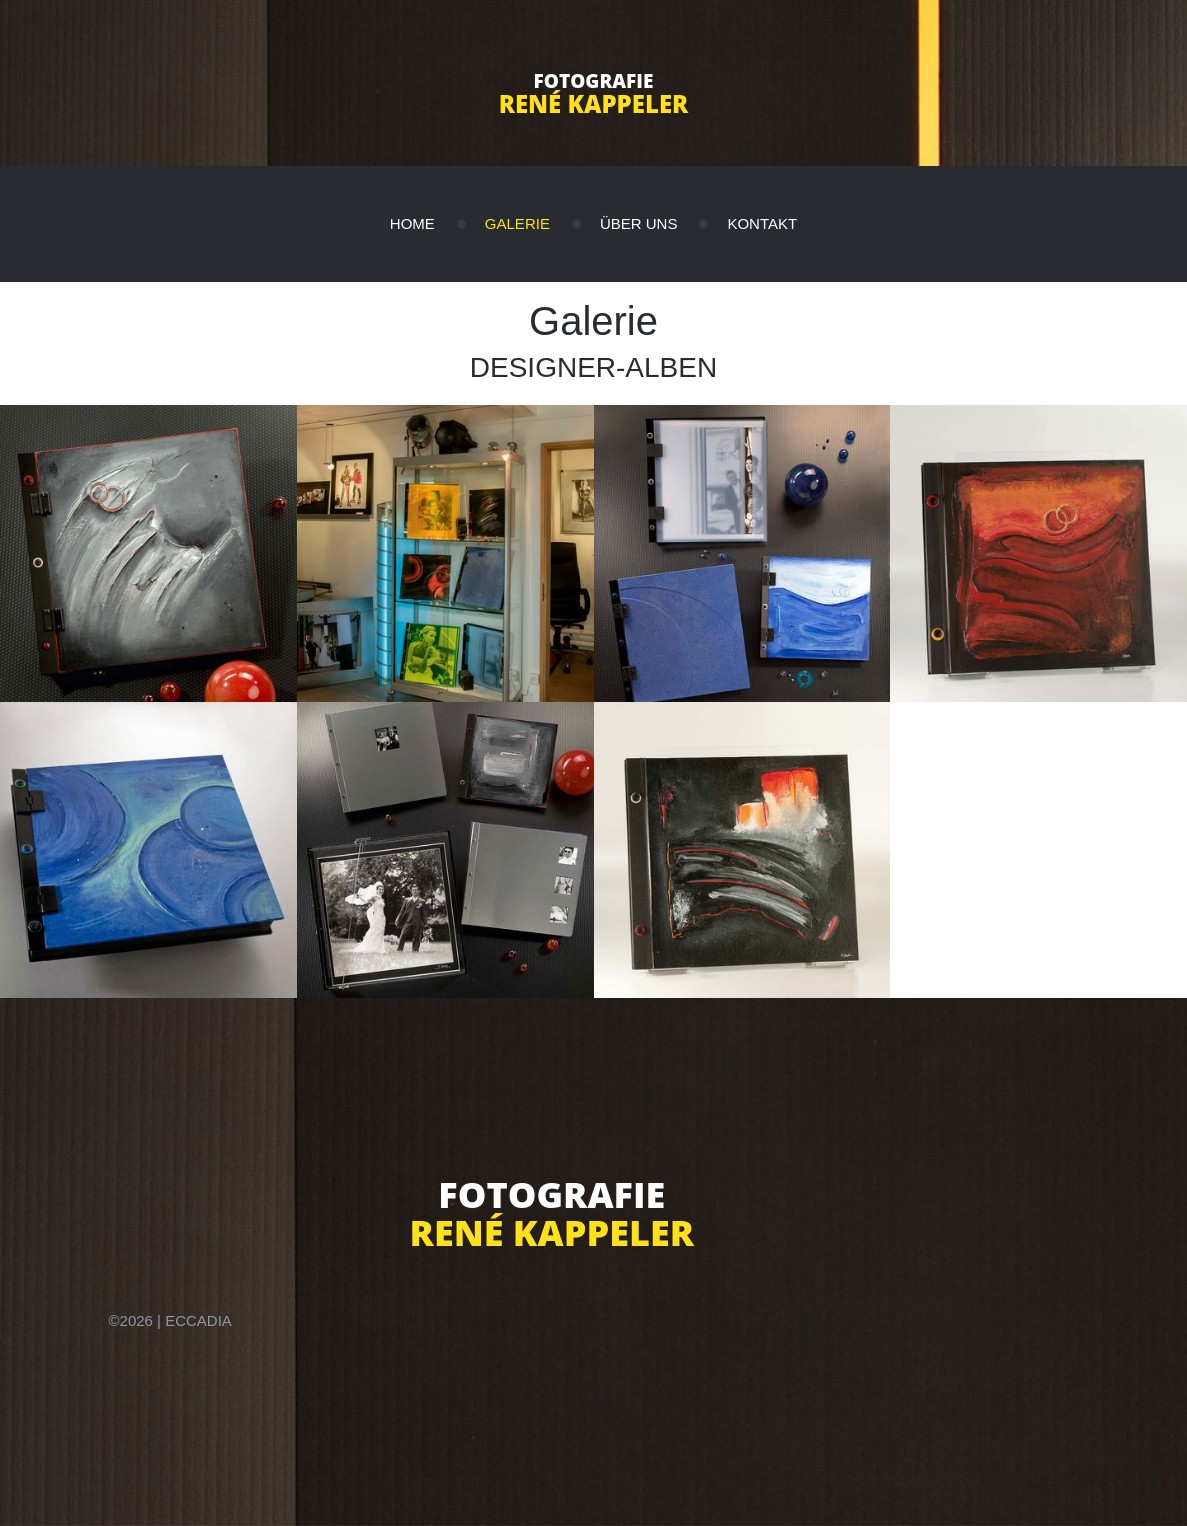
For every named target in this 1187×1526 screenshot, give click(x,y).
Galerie (517, 223)
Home (412, 223)
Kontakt (762, 223)
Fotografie (594, 81)
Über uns (639, 223)
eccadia (198, 1320)
